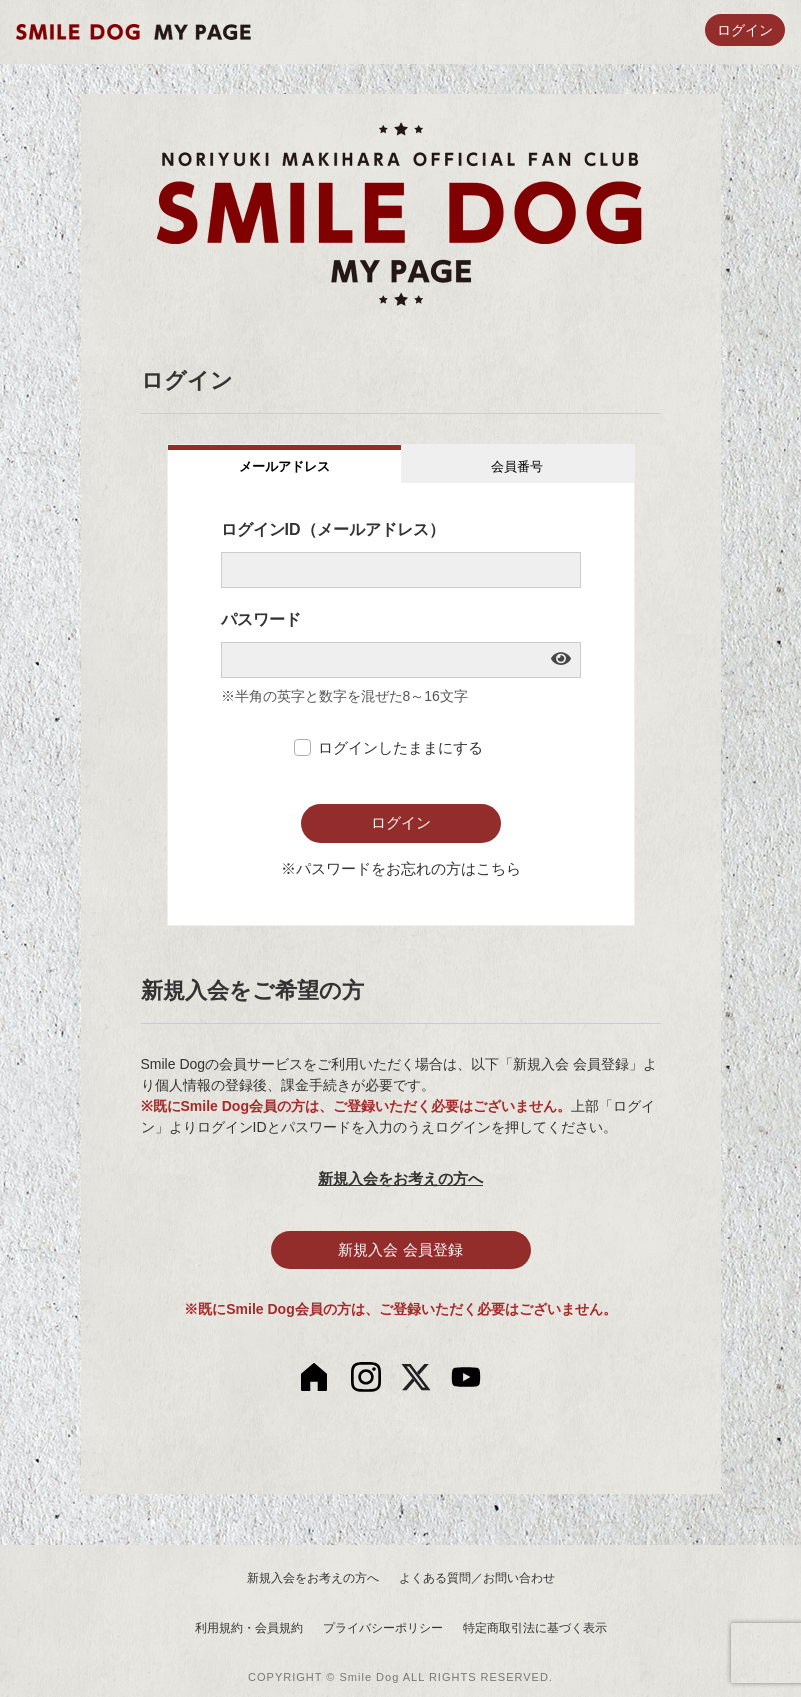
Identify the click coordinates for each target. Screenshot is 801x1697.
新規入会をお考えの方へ (400, 1178)
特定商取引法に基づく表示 (535, 1628)
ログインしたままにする (400, 747)
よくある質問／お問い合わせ (477, 1578)
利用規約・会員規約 (249, 1628)
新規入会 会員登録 (400, 1249)
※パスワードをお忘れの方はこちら (401, 868)
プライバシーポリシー (383, 1628)
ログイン (745, 31)
